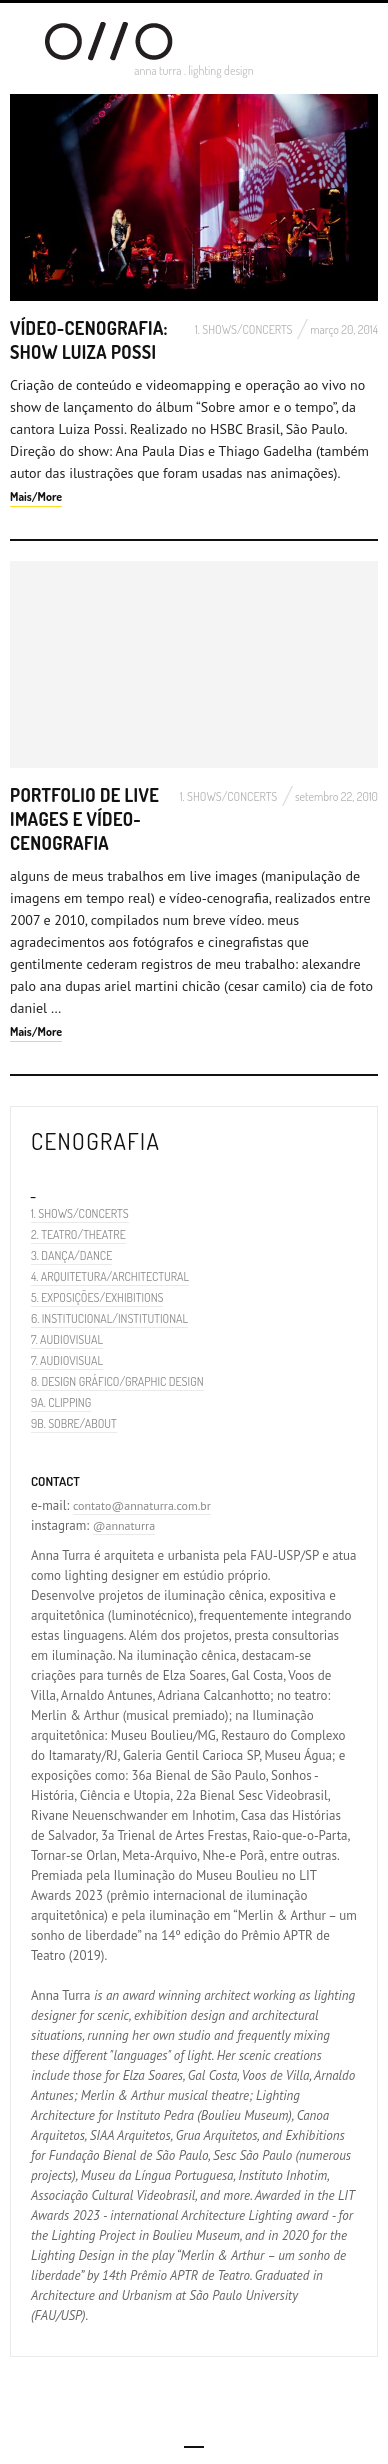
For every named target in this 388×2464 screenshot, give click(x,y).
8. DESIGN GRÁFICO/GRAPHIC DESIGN (117, 1381)
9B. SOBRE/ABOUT (74, 1423)
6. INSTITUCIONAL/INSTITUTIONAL (109, 1318)
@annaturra (124, 1525)
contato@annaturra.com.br (142, 1505)
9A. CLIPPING (61, 1402)
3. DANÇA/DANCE (71, 1255)
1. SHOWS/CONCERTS (244, 329)
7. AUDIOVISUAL (67, 1339)
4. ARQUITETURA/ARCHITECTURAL (110, 1276)
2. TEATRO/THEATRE (78, 1234)
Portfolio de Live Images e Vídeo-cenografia (84, 819)
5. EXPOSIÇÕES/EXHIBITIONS (97, 1297)
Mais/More (36, 496)
